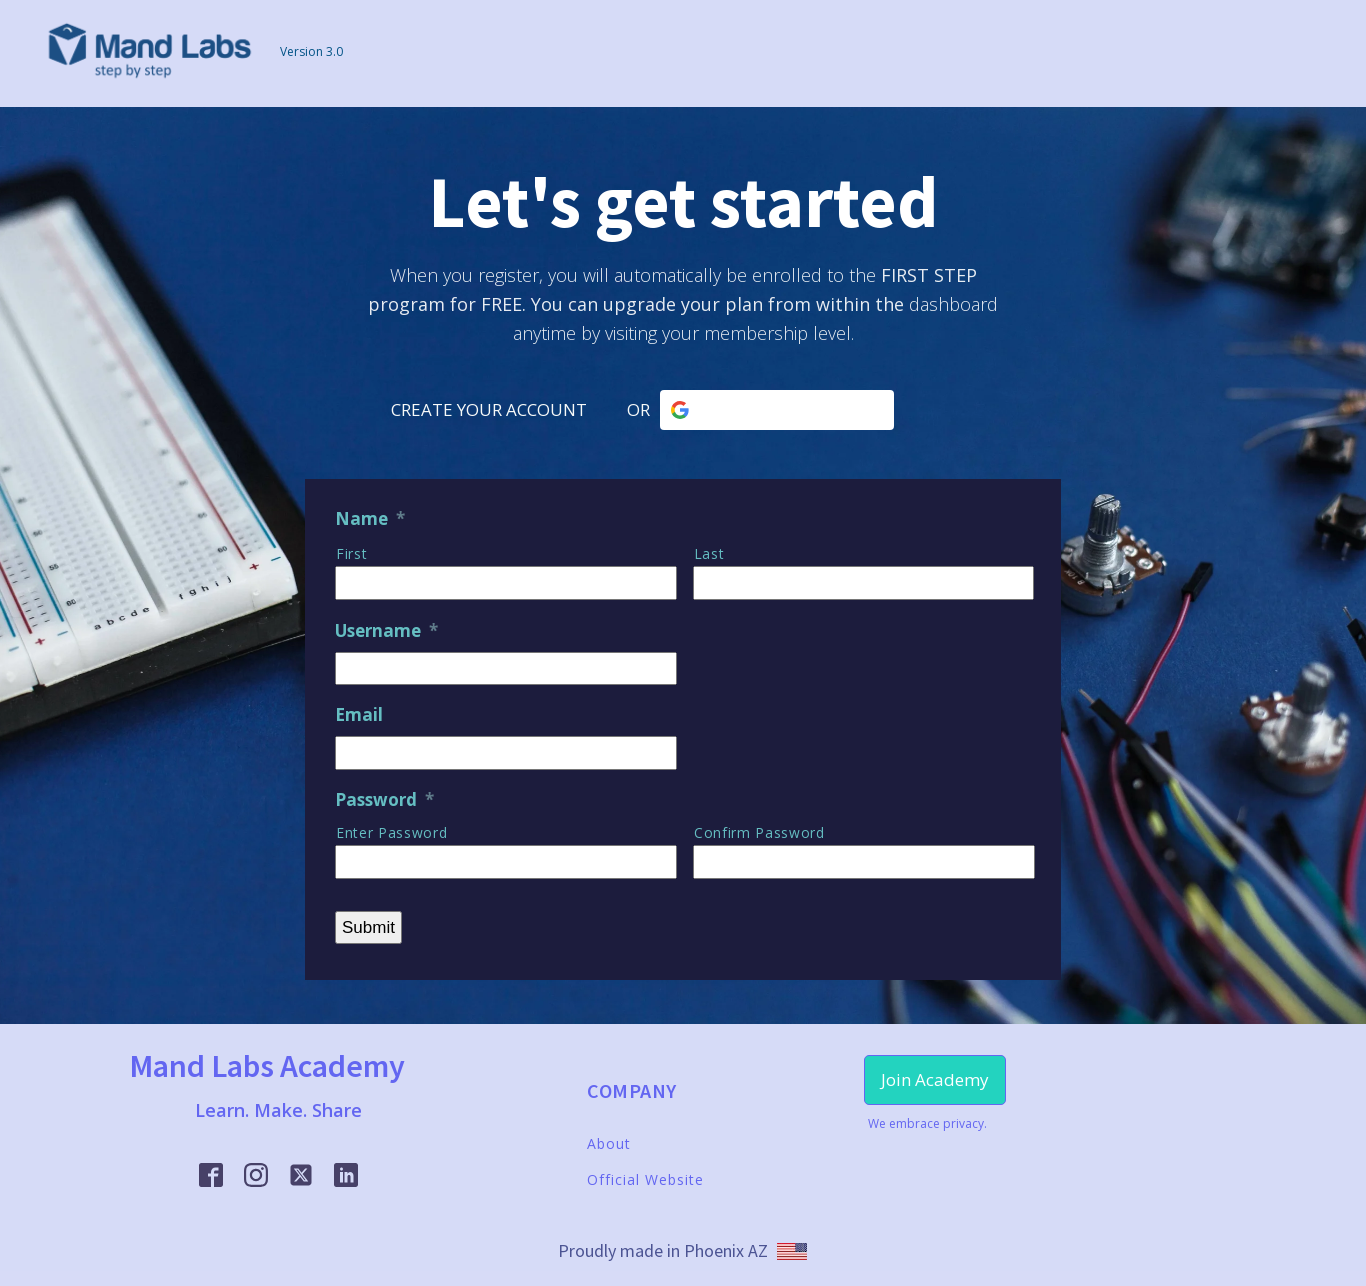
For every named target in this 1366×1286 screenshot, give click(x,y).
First (351, 553)
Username (386, 631)
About (609, 1143)
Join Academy (935, 1079)
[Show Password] (648, 856)
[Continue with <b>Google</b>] (777, 410)
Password (384, 800)
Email (359, 715)
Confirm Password (759, 832)
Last (709, 553)
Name (370, 519)
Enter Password (391, 832)
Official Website (645, 1179)
